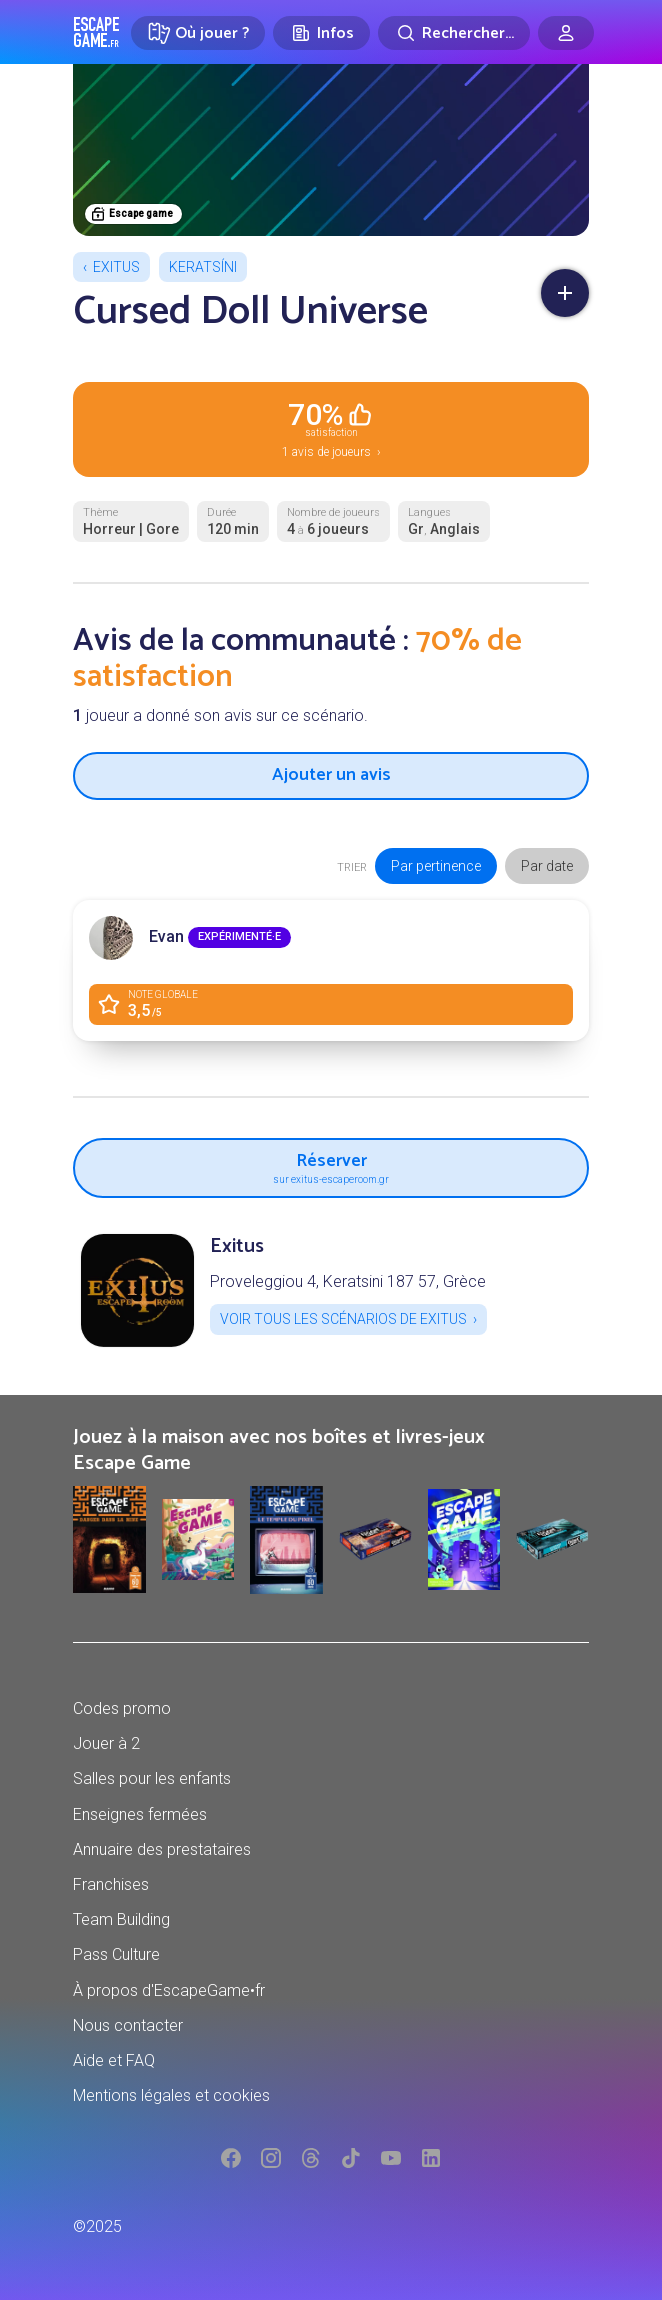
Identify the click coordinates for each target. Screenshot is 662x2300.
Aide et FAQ (114, 2060)
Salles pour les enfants (152, 1778)
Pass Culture (116, 1954)
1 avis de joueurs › (331, 428)
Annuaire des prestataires (162, 1849)
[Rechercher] (454, 33)
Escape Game (96, 32)
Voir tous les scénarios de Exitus (343, 1319)
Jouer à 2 (106, 1743)
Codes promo (122, 1708)
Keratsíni (203, 267)
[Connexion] (566, 33)
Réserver (331, 1166)
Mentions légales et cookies (171, 2095)
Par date (547, 866)
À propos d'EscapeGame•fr (169, 1990)
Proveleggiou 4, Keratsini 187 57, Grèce (348, 1281)
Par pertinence (436, 866)
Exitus (116, 267)
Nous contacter (128, 2025)
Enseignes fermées (140, 1814)
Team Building (121, 1919)
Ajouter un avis (331, 775)
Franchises (111, 1884)
